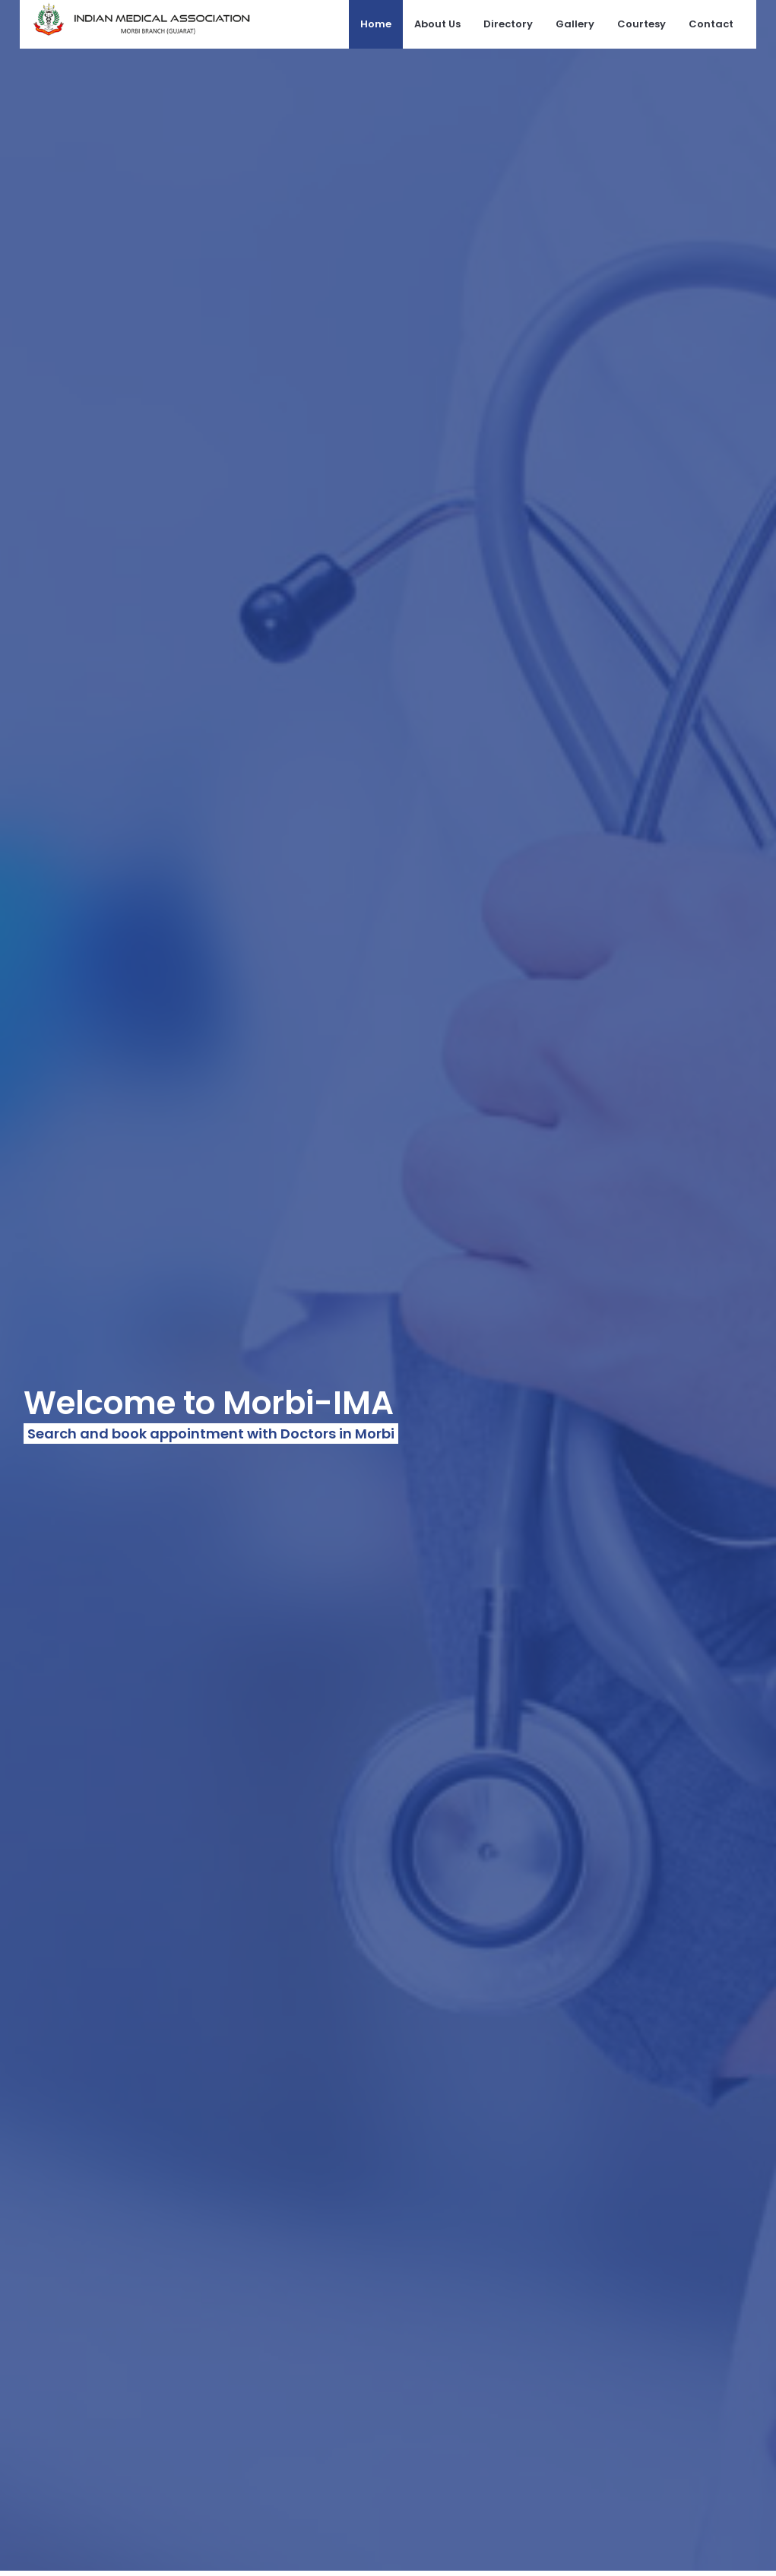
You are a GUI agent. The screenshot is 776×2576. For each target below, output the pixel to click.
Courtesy (641, 24)
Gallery (575, 24)
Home (375, 24)
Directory (508, 24)
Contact (711, 24)
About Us (437, 24)
